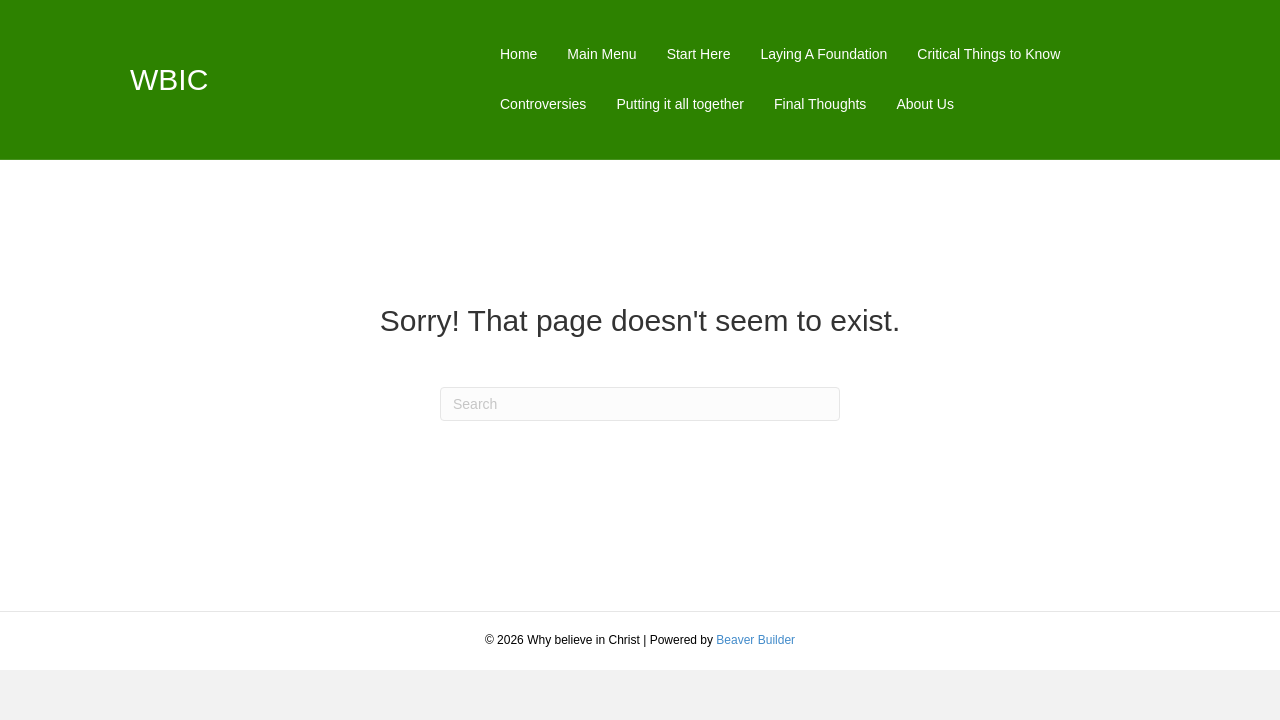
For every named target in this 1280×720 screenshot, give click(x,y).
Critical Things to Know (988, 54)
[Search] (640, 404)
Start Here (699, 54)
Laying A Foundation (823, 54)
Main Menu (601, 54)
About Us (925, 104)
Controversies (543, 104)
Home (518, 54)
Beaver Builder (755, 640)
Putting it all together (680, 104)
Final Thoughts (820, 104)
